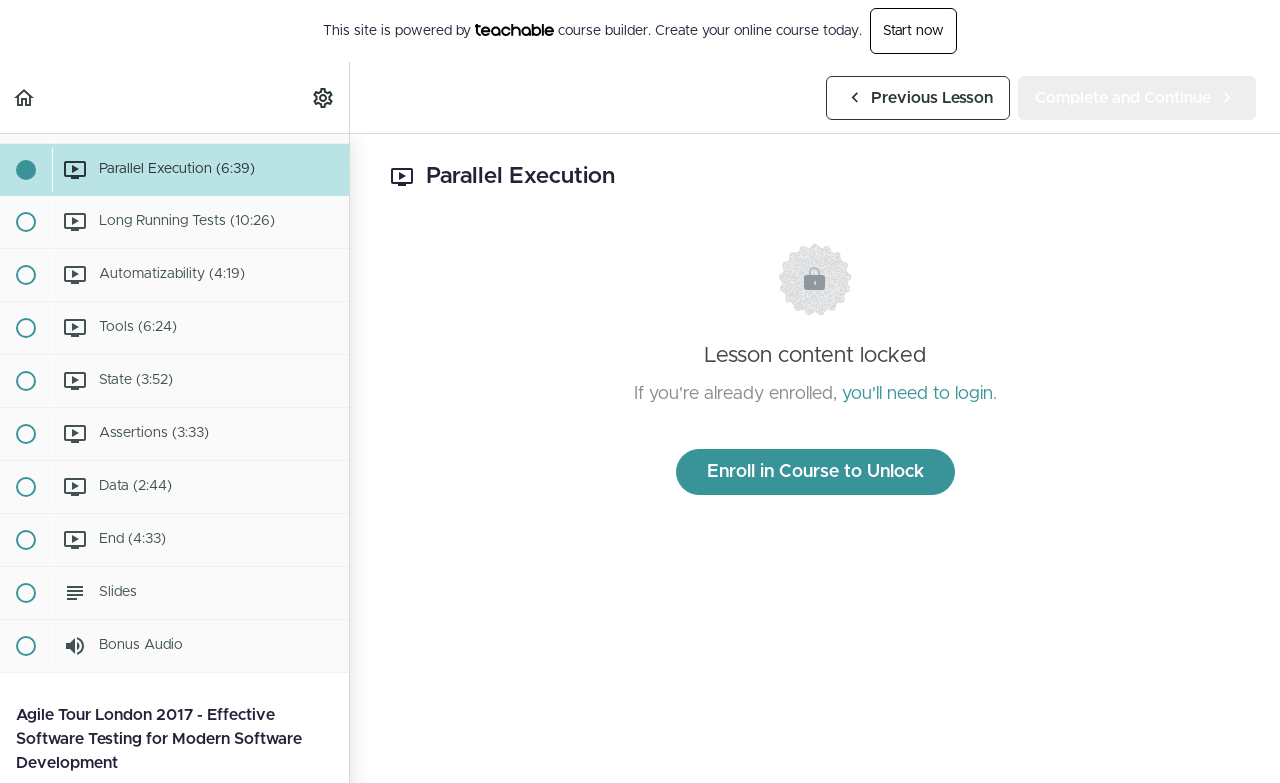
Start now (913, 31)
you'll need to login (917, 394)
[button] (25, 97)
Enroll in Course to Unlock (815, 472)
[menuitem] (324, 97)
